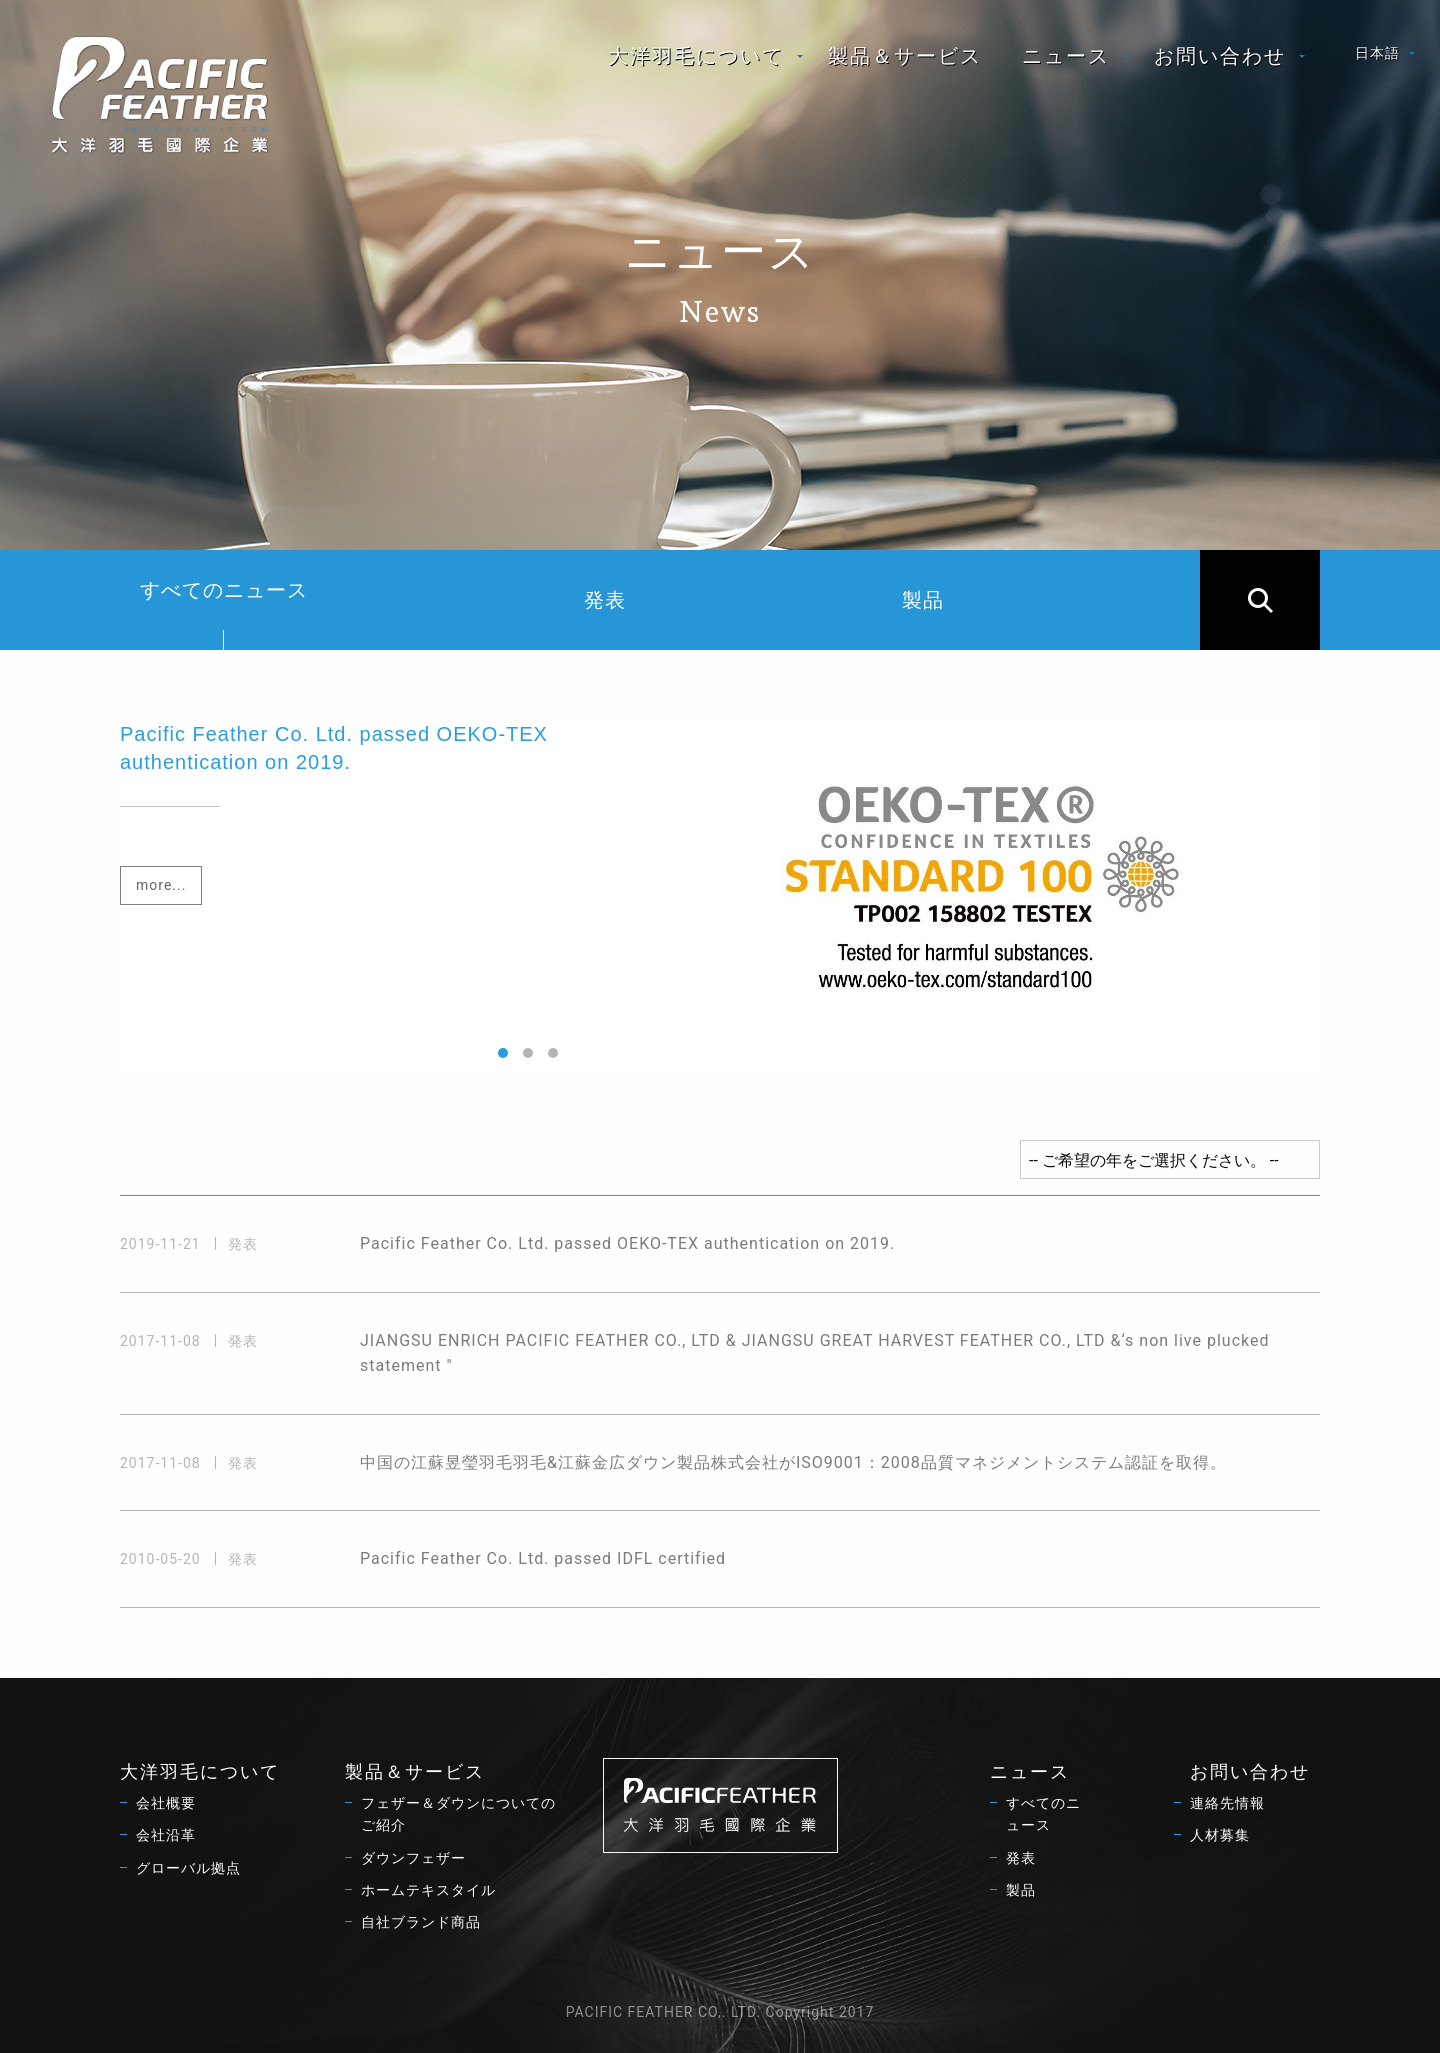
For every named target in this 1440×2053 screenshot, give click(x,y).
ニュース (1066, 56)
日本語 (1377, 53)
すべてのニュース (224, 614)
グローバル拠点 (188, 1868)
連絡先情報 (1227, 1803)
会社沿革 (166, 1835)
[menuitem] (698, 56)
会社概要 (166, 1803)
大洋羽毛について (696, 56)
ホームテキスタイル (428, 1890)
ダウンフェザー (413, 1858)
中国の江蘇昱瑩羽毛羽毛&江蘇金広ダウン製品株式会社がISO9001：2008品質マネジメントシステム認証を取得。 (793, 1462)
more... (161, 885)
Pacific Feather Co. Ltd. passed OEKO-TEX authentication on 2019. (627, 1243)
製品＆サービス (905, 56)
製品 (923, 600)
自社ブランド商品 (421, 1922)
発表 (605, 600)
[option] (720, 895)
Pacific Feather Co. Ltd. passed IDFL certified (543, 1558)
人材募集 (1220, 1835)
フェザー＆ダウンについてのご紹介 (458, 1814)
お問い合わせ (1220, 56)
